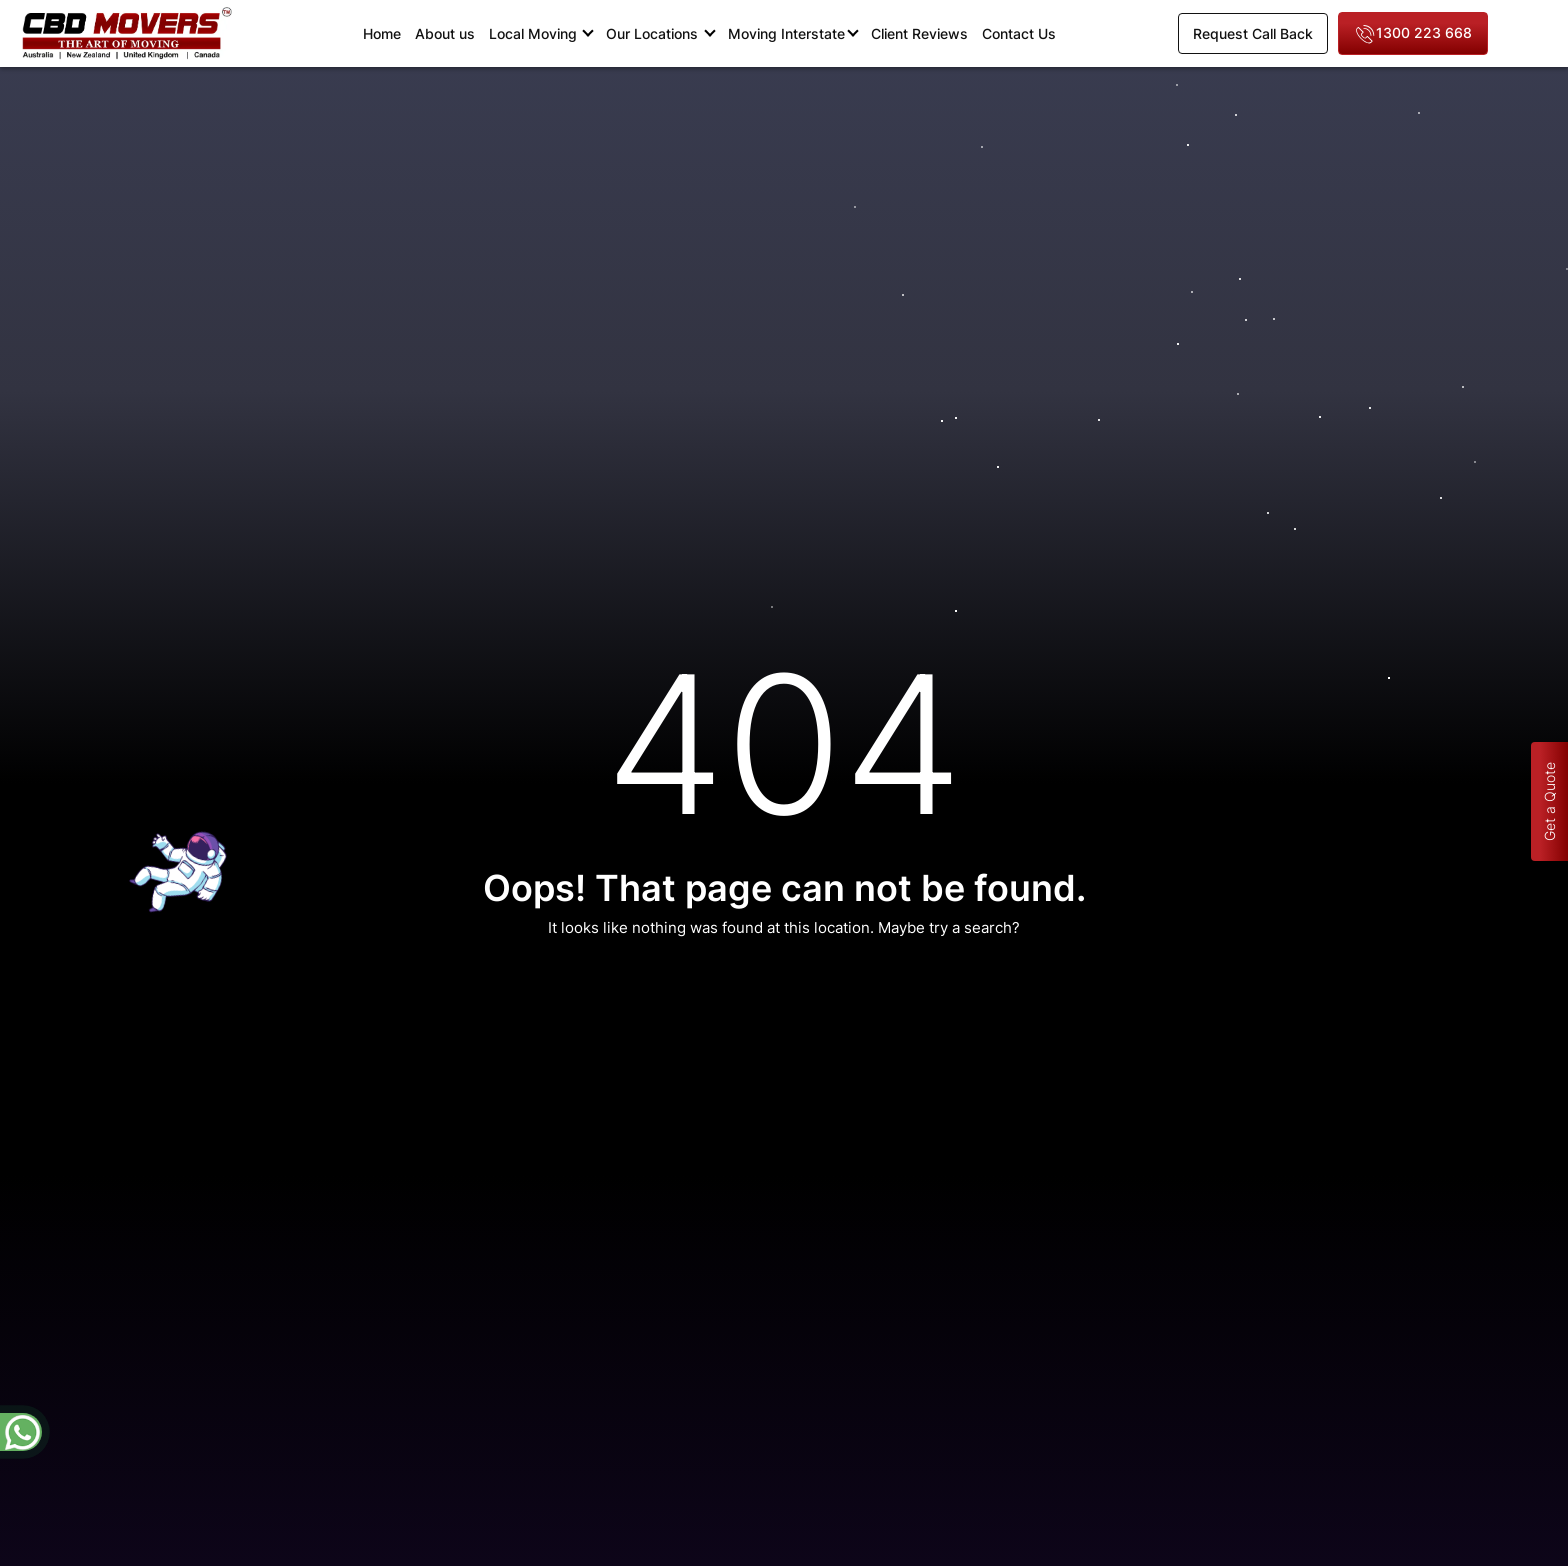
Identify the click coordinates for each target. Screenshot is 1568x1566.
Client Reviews (919, 33)
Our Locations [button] (654, 33)
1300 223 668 (1413, 34)
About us (445, 33)
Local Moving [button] (535, 33)
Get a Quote (1549, 801)
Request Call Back (1253, 33)
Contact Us (1019, 33)
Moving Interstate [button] (786, 33)
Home (385, 33)
